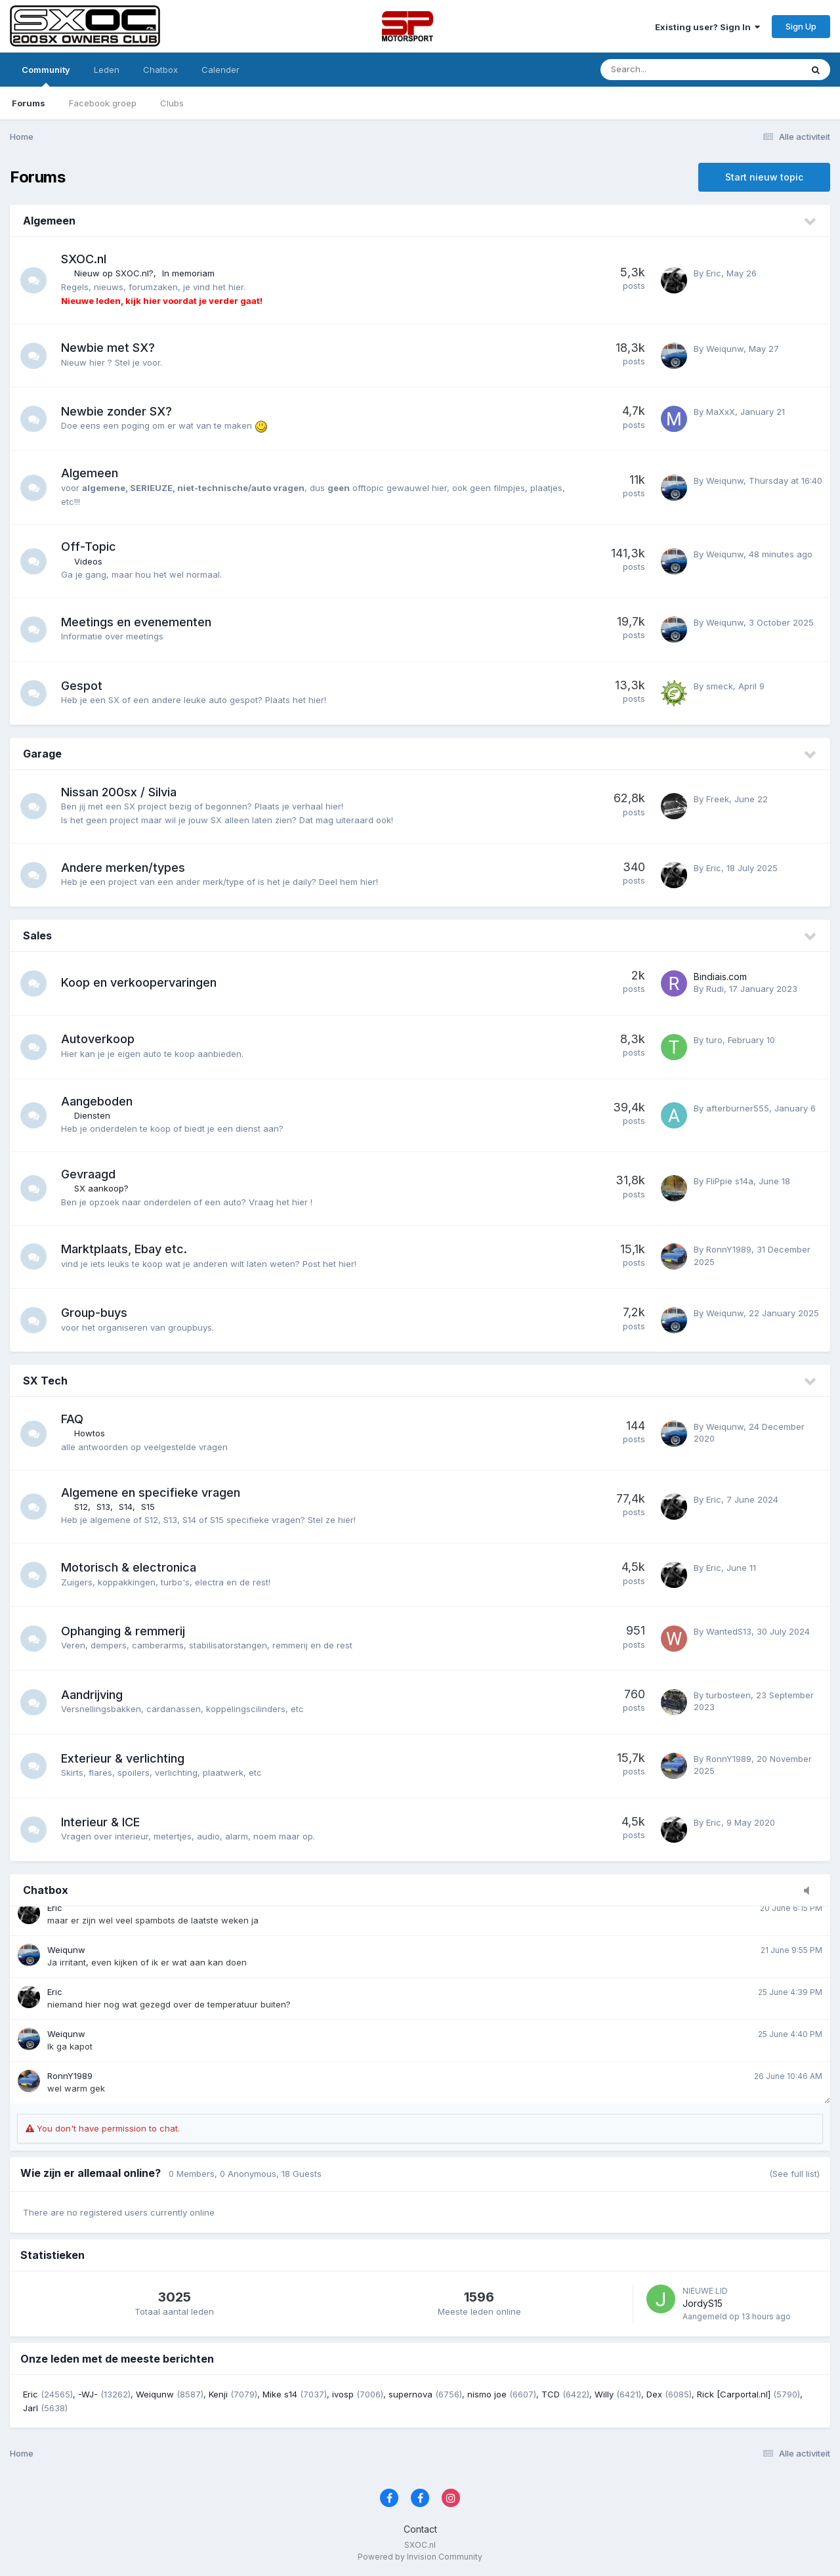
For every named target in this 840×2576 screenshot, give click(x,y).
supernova (410, 2394)
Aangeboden (97, 1101)
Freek (717, 799)
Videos (88, 561)
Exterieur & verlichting (122, 1758)
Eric (713, 273)
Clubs (172, 103)
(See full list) (794, 2173)
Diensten (92, 1115)
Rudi (715, 988)
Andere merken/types (123, 867)
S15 (148, 1506)
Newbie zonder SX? (116, 411)
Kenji (218, 2394)
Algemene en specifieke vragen (150, 1492)
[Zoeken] (665, 69)
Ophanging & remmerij (123, 1631)
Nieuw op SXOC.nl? (114, 273)
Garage (42, 753)
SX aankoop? (101, 1188)
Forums (28, 103)
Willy (604, 2394)
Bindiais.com (720, 976)
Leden (106, 69)
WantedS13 (728, 1631)
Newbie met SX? (108, 347)
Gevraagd (88, 1174)
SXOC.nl (83, 259)
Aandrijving (92, 1695)
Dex (654, 2394)
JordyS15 (702, 2303)
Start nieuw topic (764, 176)
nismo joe (487, 2394)
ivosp (343, 2394)
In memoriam (188, 273)
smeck (719, 686)
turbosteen (728, 1695)
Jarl (30, 2408)
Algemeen (49, 220)
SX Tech (45, 1380)
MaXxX (720, 411)
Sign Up (801, 26)
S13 (103, 1506)
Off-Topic (88, 546)
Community (46, 75)
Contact (420, 2529)
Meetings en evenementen (136, 622)
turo (714, 1040)
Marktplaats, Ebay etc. (124, 1249)
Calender (220, 69)
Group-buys (94, 1313)
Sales (37, 935)
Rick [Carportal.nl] (733, 2394)
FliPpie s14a (729, 1181)
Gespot (81, 686)
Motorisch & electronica (128, 1567)
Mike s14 (279, 2394)
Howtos (89, 1433)
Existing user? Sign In (707, 27)
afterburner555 (737, 1108)
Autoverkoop (98, 1039)
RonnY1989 (728, 1249)
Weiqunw (725, 348)
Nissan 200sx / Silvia (119, 792)
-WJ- (88, 2394)
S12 (81, 1506)
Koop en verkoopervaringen (139, 982)
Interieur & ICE (100, 1822)
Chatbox (160, 69)
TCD (550, 2394)
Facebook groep (102, 103)
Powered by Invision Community (420, 2557)
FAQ (72, 1419)
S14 (126, 1506)
